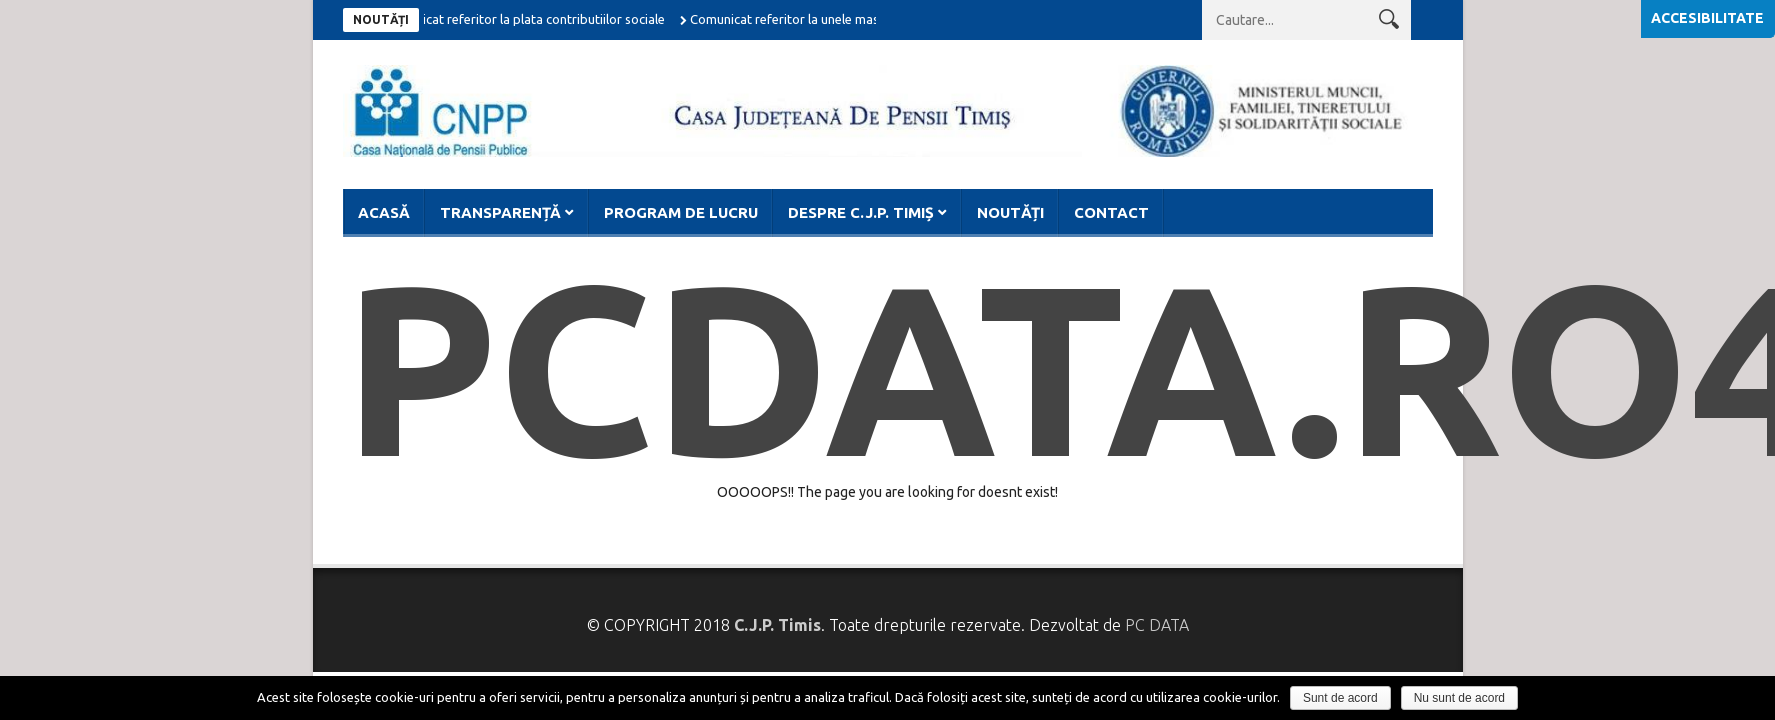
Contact (1111, 212)
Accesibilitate (1707, 18)
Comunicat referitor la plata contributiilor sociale (527, 19)
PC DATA (1157, 625)
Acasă (384, 212)
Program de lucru (681, 212)
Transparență (500, 212)
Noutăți (1010, 212)
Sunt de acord (1340, 698)
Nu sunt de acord (1459, 698)
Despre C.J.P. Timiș (861, 212)
